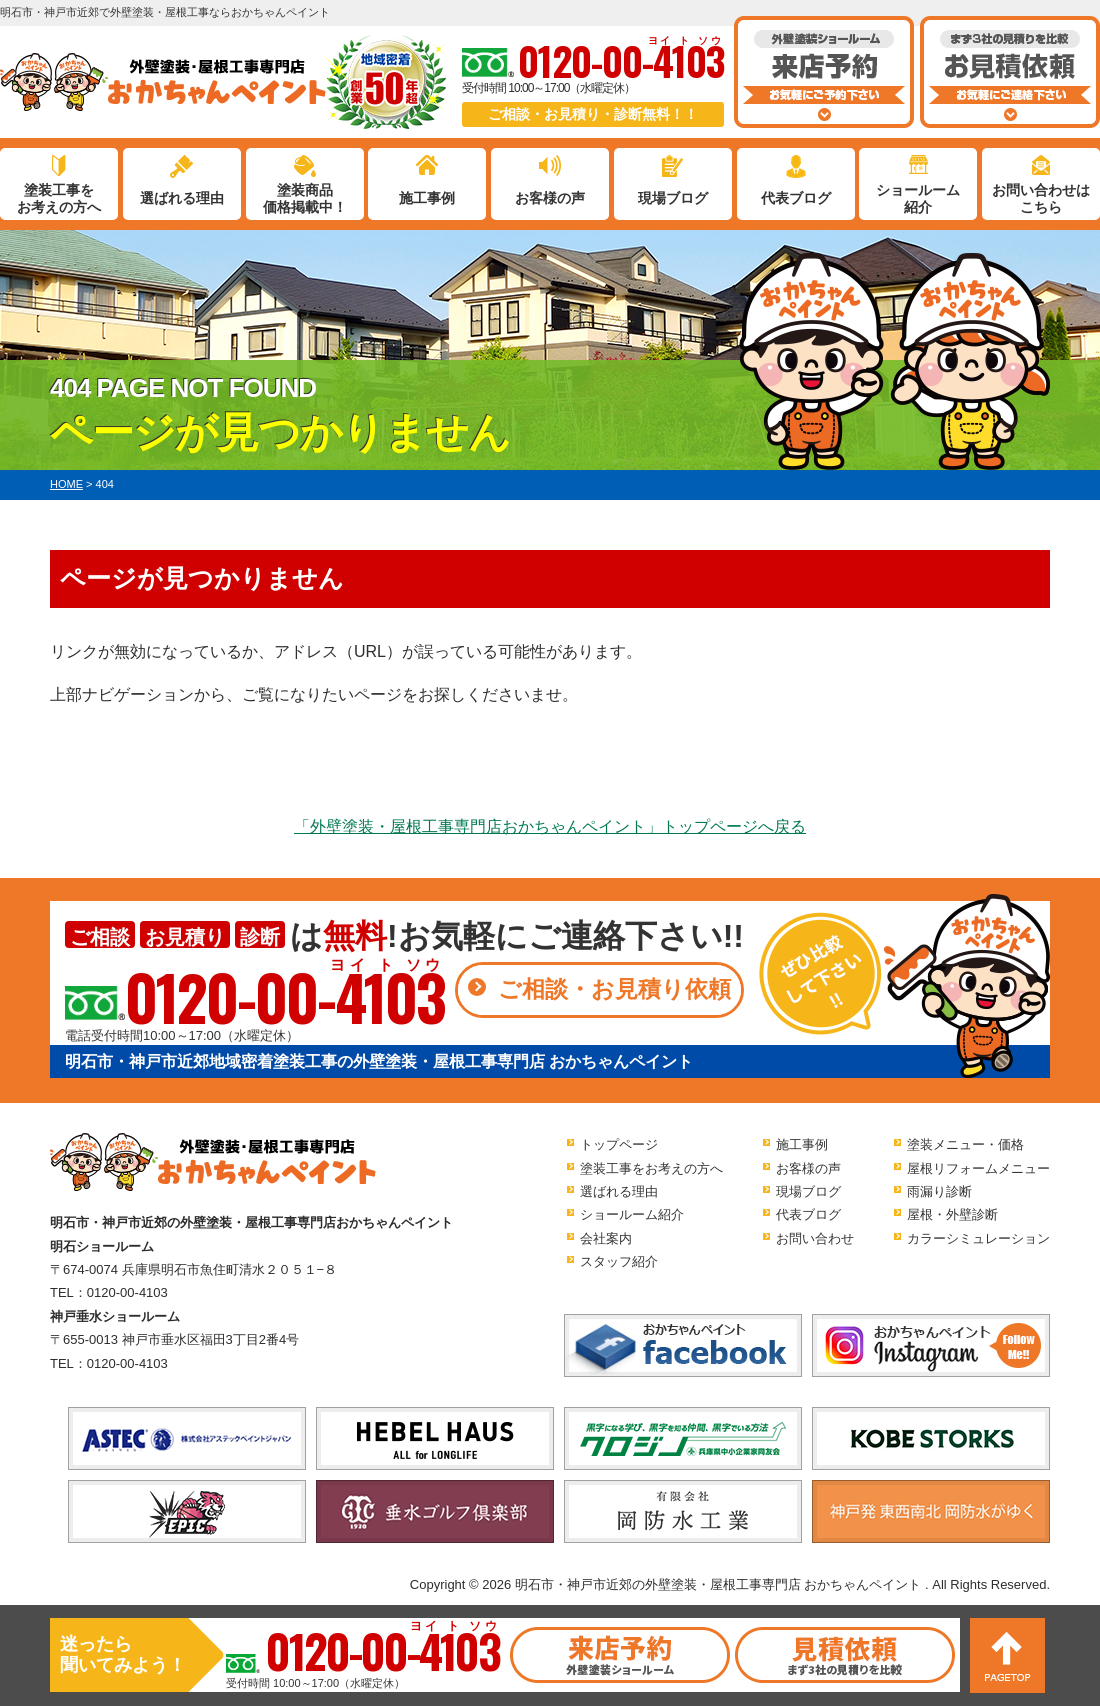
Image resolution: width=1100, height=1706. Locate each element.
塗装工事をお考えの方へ (59, 198)
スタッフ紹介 (619, 1261)
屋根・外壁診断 (952, 1214)
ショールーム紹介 (918, 198)
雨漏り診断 (939, 1191)
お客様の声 (550, 198)
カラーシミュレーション (978, 1238)
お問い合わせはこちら (1041, 198)
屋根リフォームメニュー (978, 1168)
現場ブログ (673, 198)
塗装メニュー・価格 (965, 1144)
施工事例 (427, 198)
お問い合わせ (815, 1238)
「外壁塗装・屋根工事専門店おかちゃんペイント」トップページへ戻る (550, 826)
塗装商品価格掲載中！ (305, 198)
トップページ (619, 1144)
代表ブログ (796, 198)
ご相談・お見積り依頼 (614, 989)
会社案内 (606, 1238)
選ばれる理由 (182, 198)
